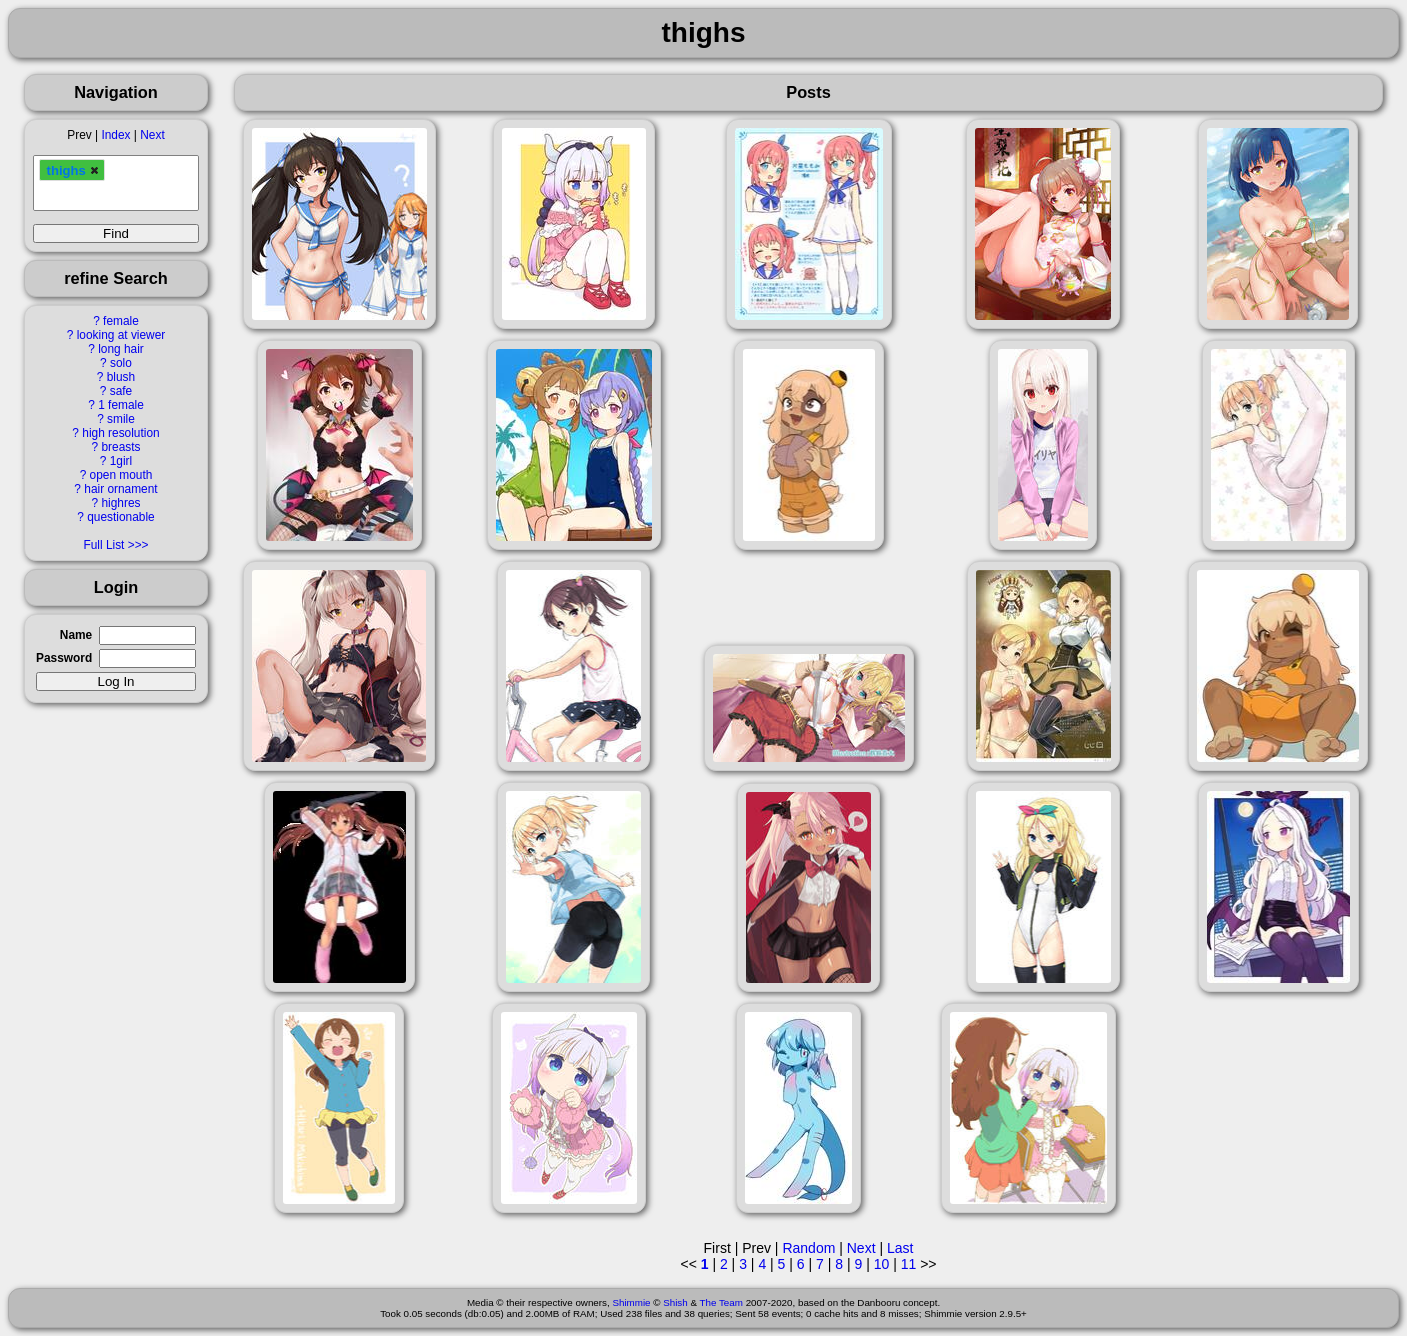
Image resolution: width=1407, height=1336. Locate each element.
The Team (721, 1302)
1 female (121, 405)
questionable (120, 517)
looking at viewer (121, 335)
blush (121, 377)
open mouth (121, 475)
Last (900, 1248)
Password (64, 658)
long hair (121, 349)
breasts (120, 447)
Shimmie (631, 1302)
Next (152, 135)
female (121, 321)
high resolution (120, 433)
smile (121, 419)
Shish (675, 1302)
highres (120, 503)
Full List (103, 545)
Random (808, 1248)
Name (76, 635)
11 (909, 1264)
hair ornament (120, 489)
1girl (121, 461)
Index (115, 135)
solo (121, 363)
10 (882, 1264)
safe (121, 391)
